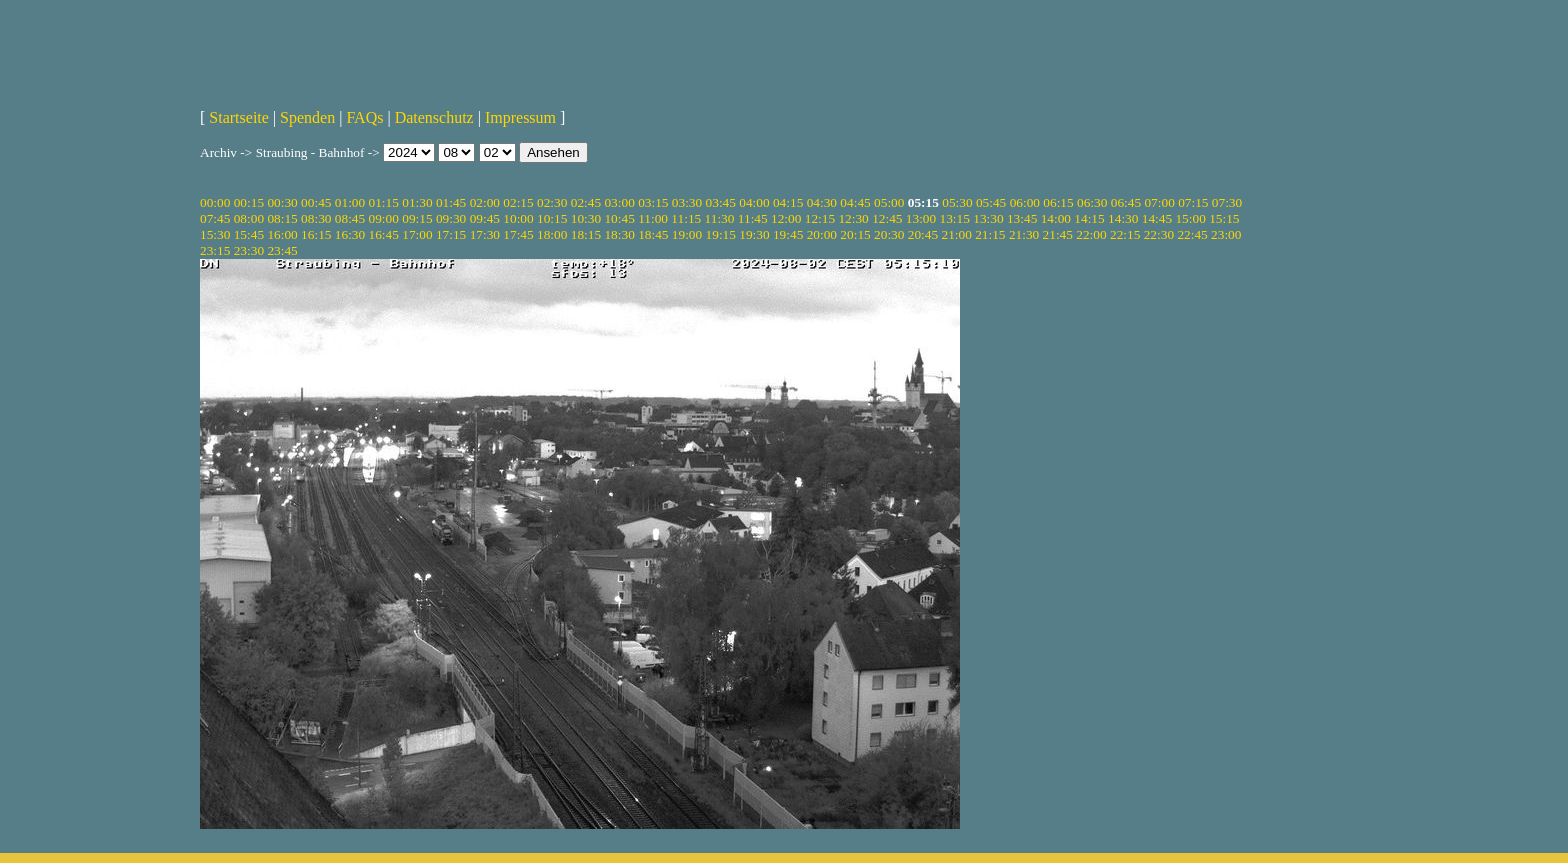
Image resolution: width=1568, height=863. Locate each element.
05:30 (957, 202)
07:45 (215, 218)
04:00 (754, 202)
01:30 (417, 202)
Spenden (307, 117)
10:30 (586, 218)
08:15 (282, 218)
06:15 (1058, 202)
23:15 (215, 250)
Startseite (239, 117)
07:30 (1227, 202)
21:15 (990, 234)
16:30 (350, 234)
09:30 (451, 218)
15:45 (249, 234)
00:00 (215, 202)
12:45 (887, 218)
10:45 (619, 218)
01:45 (451, 202)
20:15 (855, 234)
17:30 (485, 234)
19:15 (721, 234)
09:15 (417, 218)
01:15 (384, 202)
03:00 (619, 202)
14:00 (1056, 218)
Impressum (520, 117)
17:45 (518, 234)
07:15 (1193, 202)
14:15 (1089, 218)
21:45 (1058, 234)
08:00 (249, 218)
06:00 (1025, 202)
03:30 (687, 202)
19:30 (754, 234)
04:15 (788, 202)
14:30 (1123, 218)
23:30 (249, 250)
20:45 (923, 234)
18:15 (586, 234)
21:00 (956, 234)
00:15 (249, 202)
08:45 (350, 218)
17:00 (417, 234)
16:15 (316, 234)
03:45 (721, 202)
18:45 (653, 234)
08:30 (316, 218)
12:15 (820, 218)
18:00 (552, 234)
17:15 (451, 234)
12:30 (853, 218)
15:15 (1224, 218)
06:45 (1126, 202)
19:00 (687, 234)
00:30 (282, 202)
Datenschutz (434, 117)
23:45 (282, 250)
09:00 (384, 218)
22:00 (1091, 234)
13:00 (921, 218)
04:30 (822, 202)
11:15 (686, 218)
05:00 (889, 202)
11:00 (653, 218)
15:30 (215, 234)
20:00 (822, 234)
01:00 (350, 202)
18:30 (619, 234)
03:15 (653, 202)
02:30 (552, 202)
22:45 (1192, 234)
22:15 (1125, 234)
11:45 (753, 218)
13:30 (988, 218)
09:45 (485, 218)
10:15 (552, 218)
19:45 (788, 234)
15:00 (1190, 218)
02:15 (518, 202)
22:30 (1159, 234)
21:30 (1024, 234)
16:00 (282, 234)
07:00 (1159, 202)
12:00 (786, 218)
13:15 (955, 218)
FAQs (364, 117)
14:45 (1157, 218)
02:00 (485, 202)
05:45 (991, 202)
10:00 (518, 218)
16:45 (384, 234)
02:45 (586, 202)
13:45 (1022, 218)
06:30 (1092, 202)
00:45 (316, 202)
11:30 (720, 218)
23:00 (1226, 234)
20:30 (889, 234)
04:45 (855, 202)
